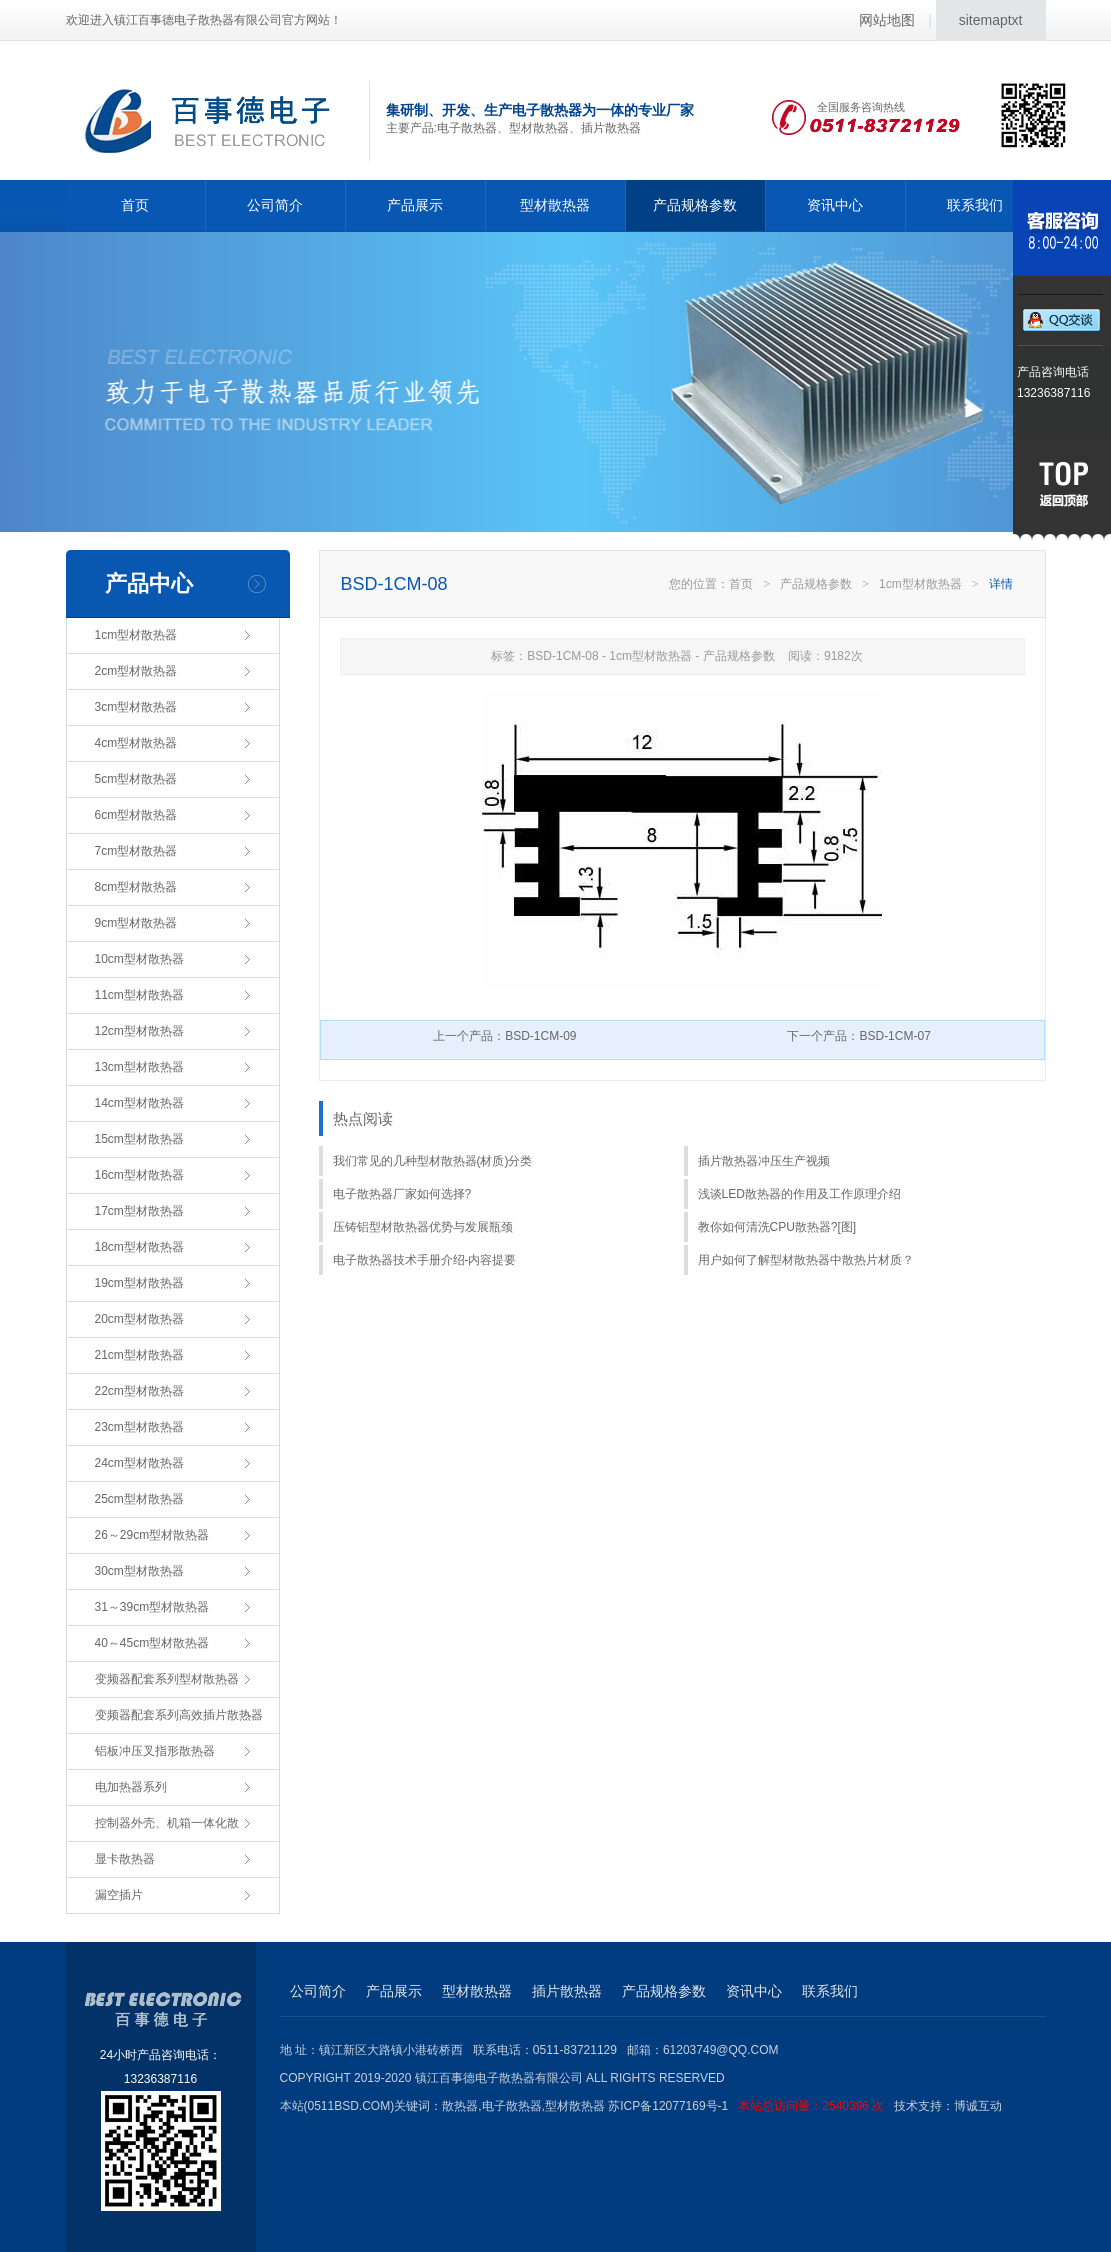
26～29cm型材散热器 (152, 1535)
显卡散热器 (125, 1859)
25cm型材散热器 (139, 1499)
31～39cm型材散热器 (152, 1607)
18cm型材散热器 (139, 1247)
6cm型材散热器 (136, 815)
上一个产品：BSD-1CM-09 (504, 1036)
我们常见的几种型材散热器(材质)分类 (433, 1161)
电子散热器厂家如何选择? (402, 1194)
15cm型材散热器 (139, 1139)
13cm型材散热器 (139, 1067)
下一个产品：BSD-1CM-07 (858, 1036)
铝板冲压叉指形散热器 (155, 1751)
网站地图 (887, 20)
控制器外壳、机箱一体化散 (167, 1823)
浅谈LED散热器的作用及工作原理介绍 (799, 1194)
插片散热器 (567, 1991)
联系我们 (975, 205)
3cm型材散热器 (136, 707)
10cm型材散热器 (139, 959)
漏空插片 (119, 1895)
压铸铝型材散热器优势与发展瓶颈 (423, 1227)
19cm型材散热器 (139, 1283)
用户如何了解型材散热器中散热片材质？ (806, 1260)
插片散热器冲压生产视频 (764, 1161)
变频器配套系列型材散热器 (167, 1679)
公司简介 (275, 205)
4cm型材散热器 (136, 743)
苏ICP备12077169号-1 (751, 2106)
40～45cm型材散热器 (152, 1643)
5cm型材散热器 (136, 779)
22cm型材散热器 (139, 1391)
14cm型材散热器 (139, 1103)
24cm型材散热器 (139, 1463)
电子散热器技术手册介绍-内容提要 (425, 1260)
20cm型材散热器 (139, 1319)
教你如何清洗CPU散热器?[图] (777, 1227)
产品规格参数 (695, 205)
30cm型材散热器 (139, 1571)
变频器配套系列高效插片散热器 (179, 1715)
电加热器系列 (131, 1787)
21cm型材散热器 (139, 1355)
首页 (135, 205)
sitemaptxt (991, 20)
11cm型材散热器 (139, 995)
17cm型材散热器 (139, 1211)
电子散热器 (512, 2106)
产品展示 (415, 205)
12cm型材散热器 (139, 1031)
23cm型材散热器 (139, 1427)
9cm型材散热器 (136, 923)
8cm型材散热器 (136, 887)
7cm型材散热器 (136, 851)
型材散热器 (555, 205)
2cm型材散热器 (136, 671)
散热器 (460, 2106)
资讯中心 (835, 205)
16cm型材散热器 (139, 1175)
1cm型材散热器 (136, 635)
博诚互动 (978, 2106)
